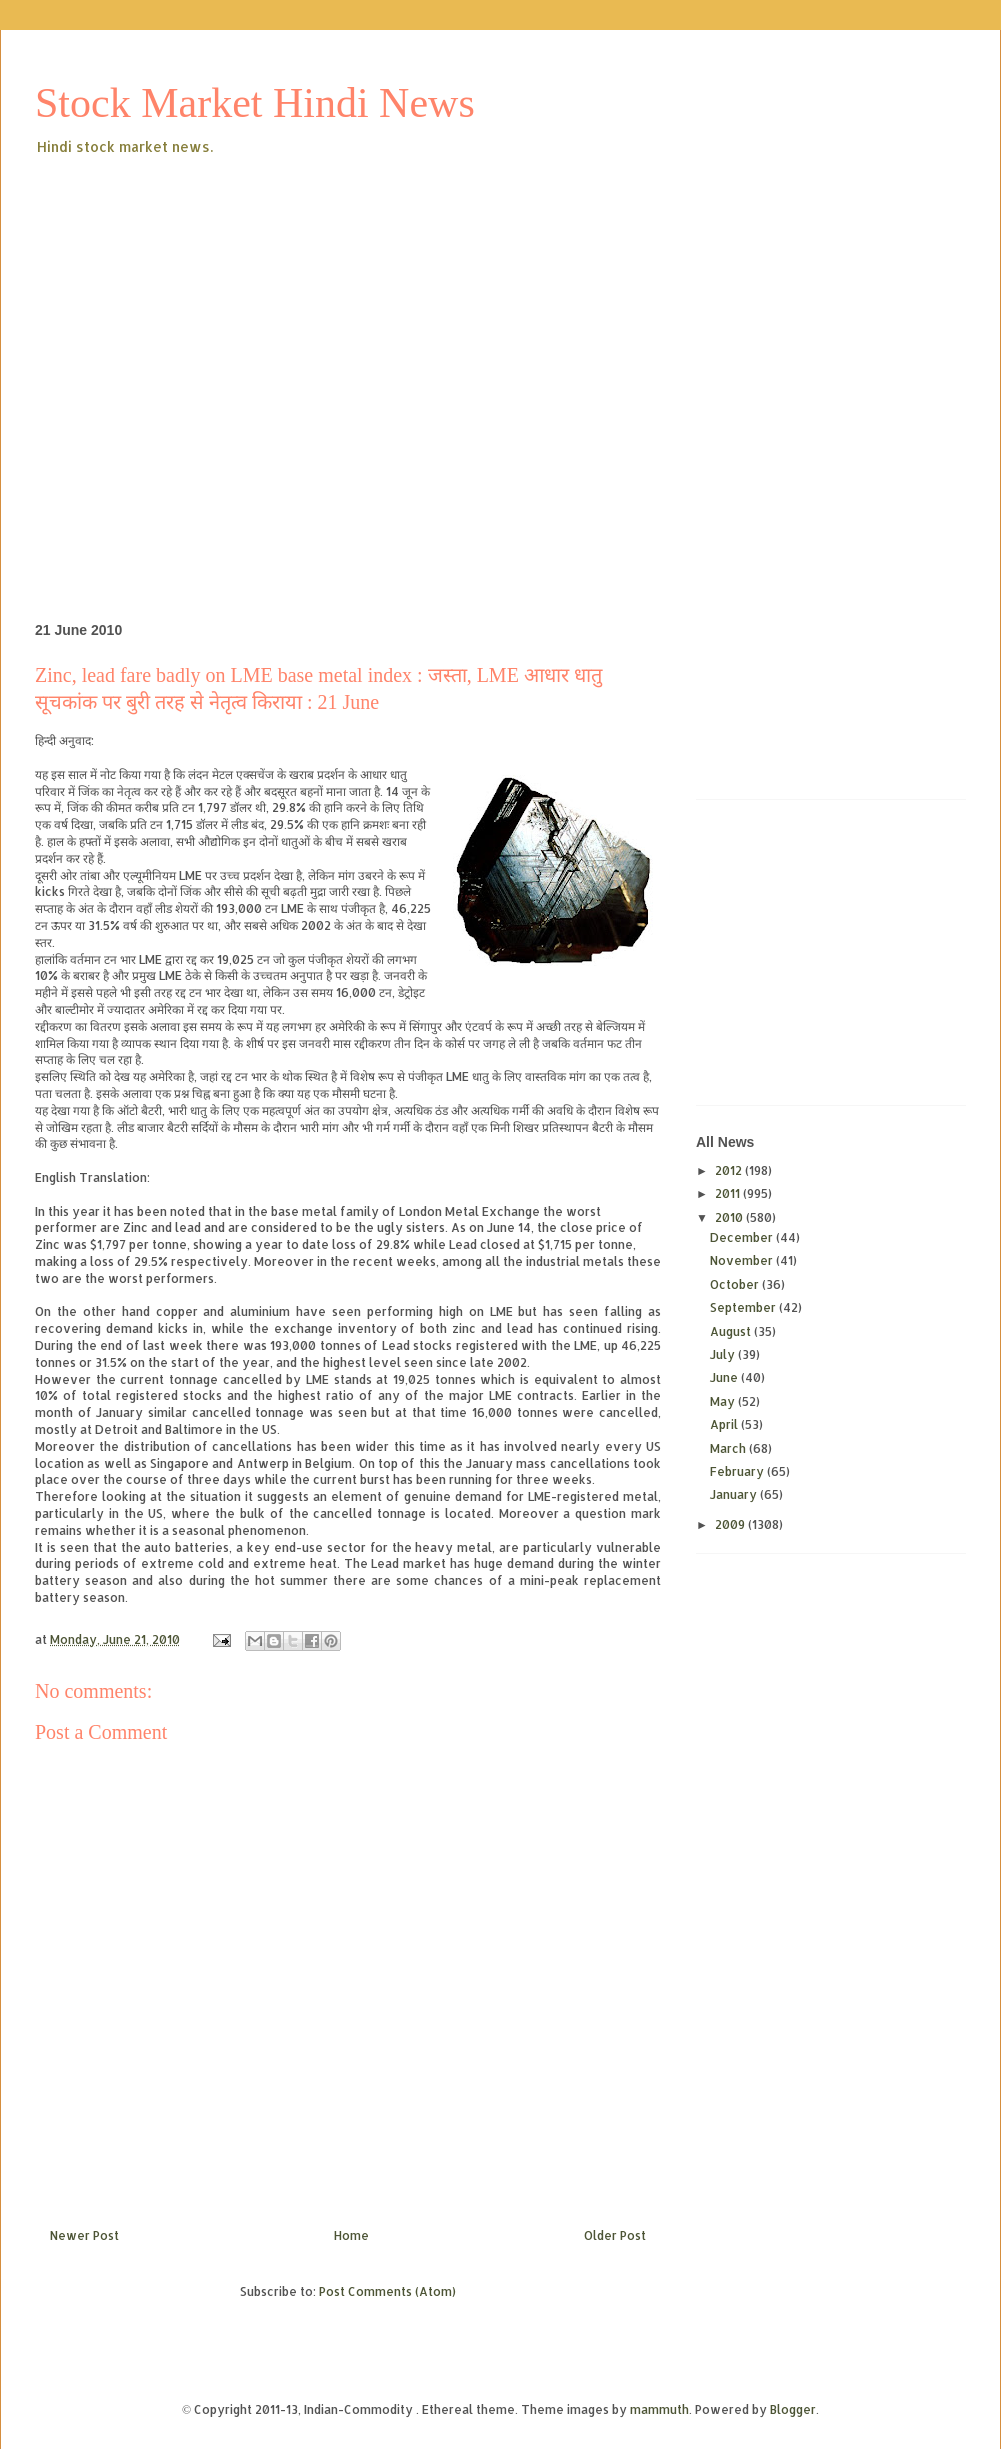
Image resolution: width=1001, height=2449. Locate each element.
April (725, 1424)
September (744, 1307)
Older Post (615, 2235)
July (724, 1354)
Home (351, 2235)
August (732, 1331)
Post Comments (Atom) (387, 2291)
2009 (731, 1524)
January (735, 1494)
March (729, 1448)
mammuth (659, 2409)
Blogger (793, 2409)
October (736, 1284)
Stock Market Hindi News (255, 103)
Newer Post (84, 2235)
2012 (730, 1170)
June (725, 1377)
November (743, 1260)
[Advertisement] (187, 356)
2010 (730, 1217)
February (738, 1471)
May (724, 1401)
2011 (729, 1193)
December (743, 1237)
